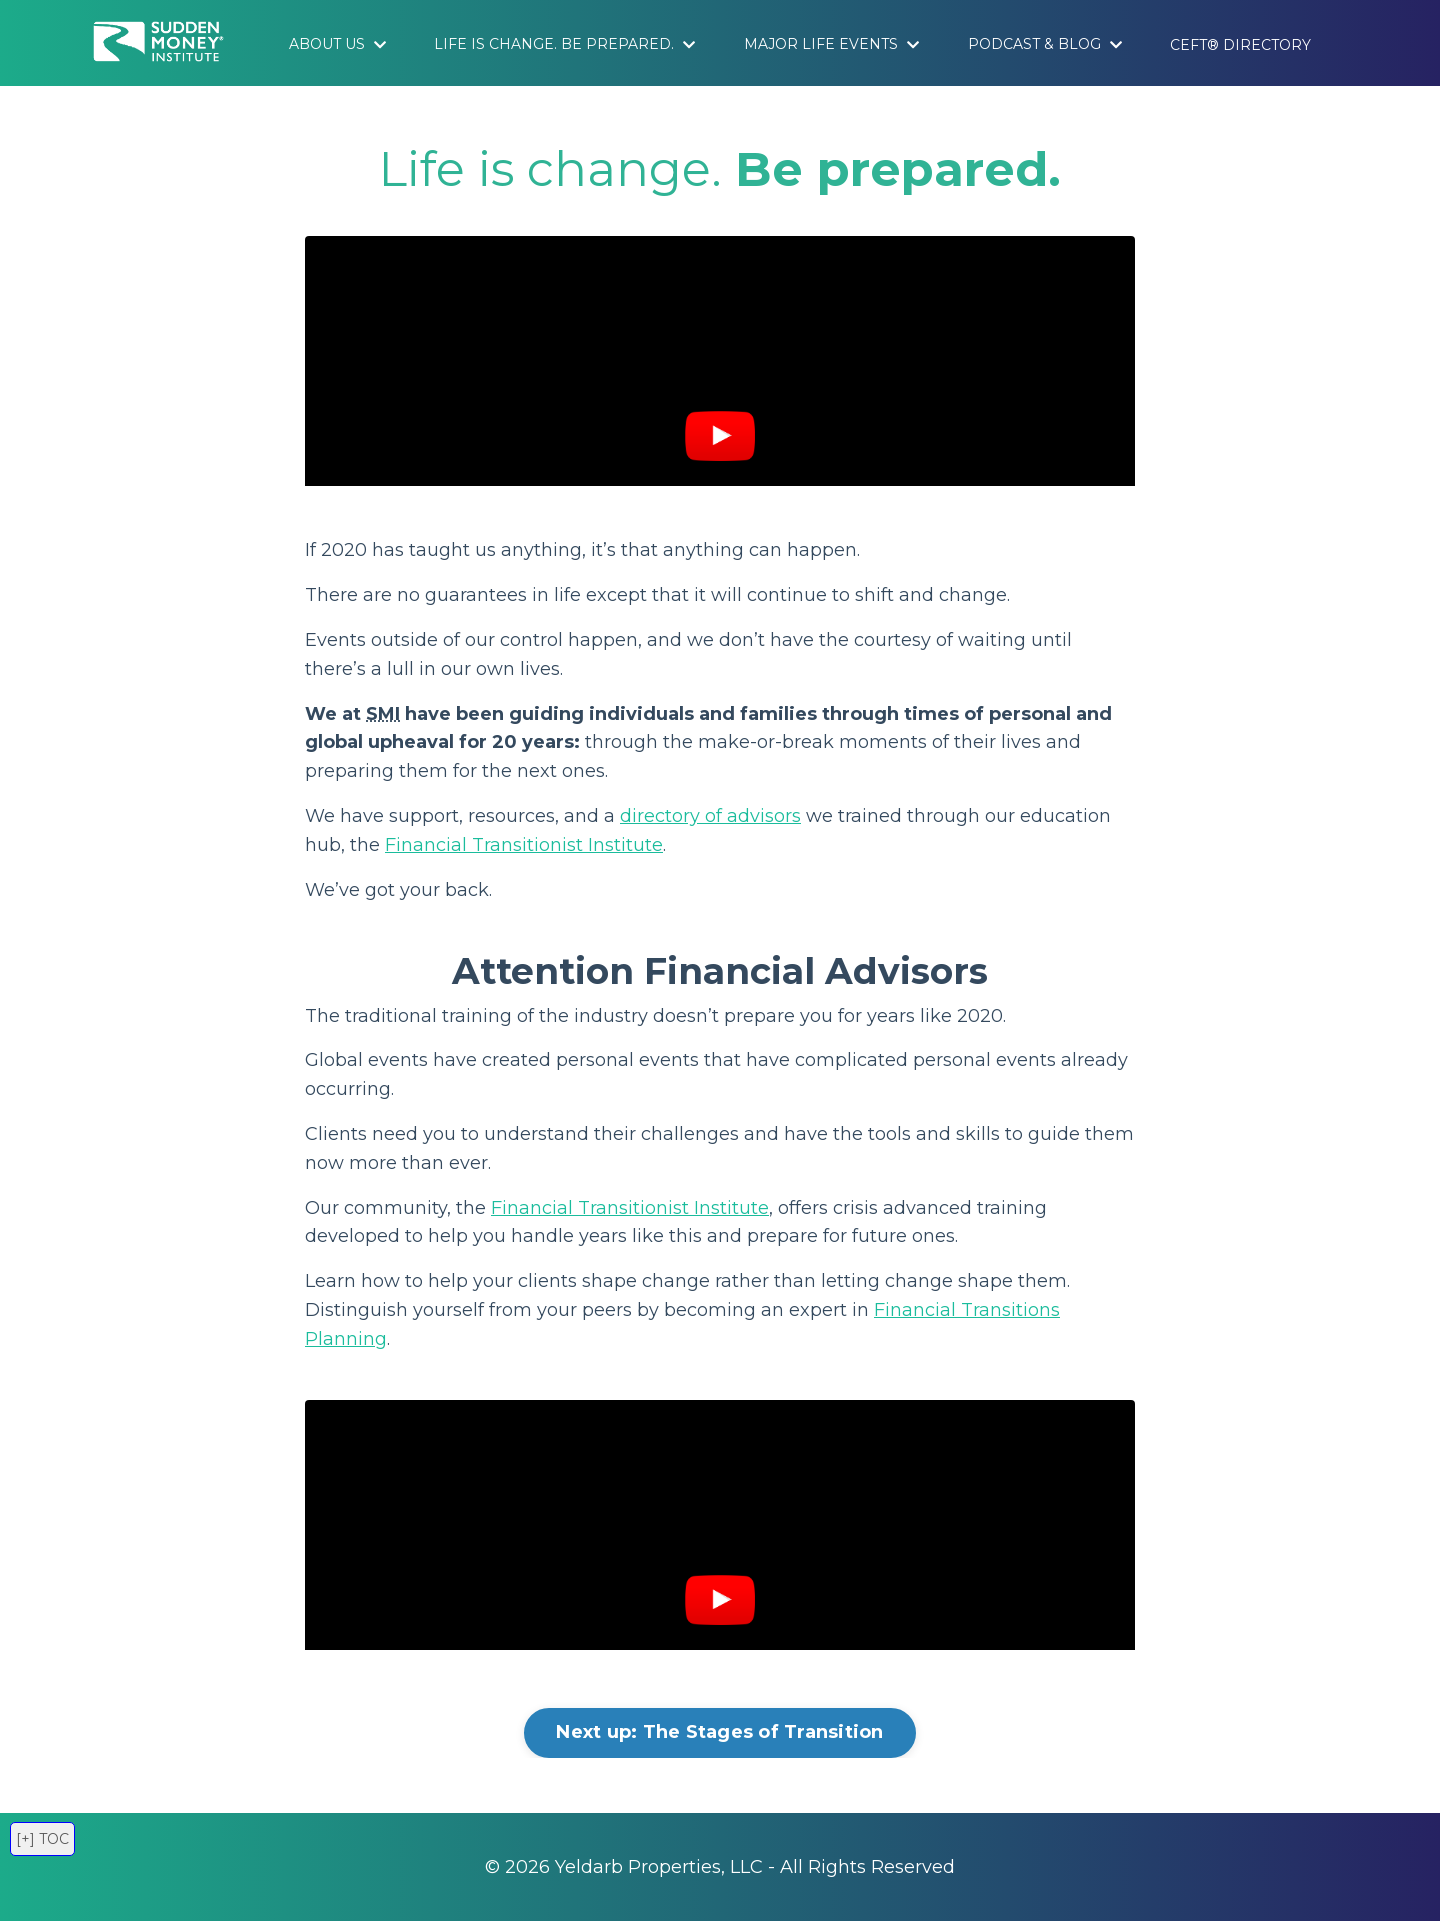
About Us (337, 44)
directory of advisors (710, 816)
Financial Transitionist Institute (524, 845)
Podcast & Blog (1045, 44)
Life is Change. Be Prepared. (564, 44)
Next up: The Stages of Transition (719, 1732)
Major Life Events (831, 44)
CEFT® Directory (1240, 45)
